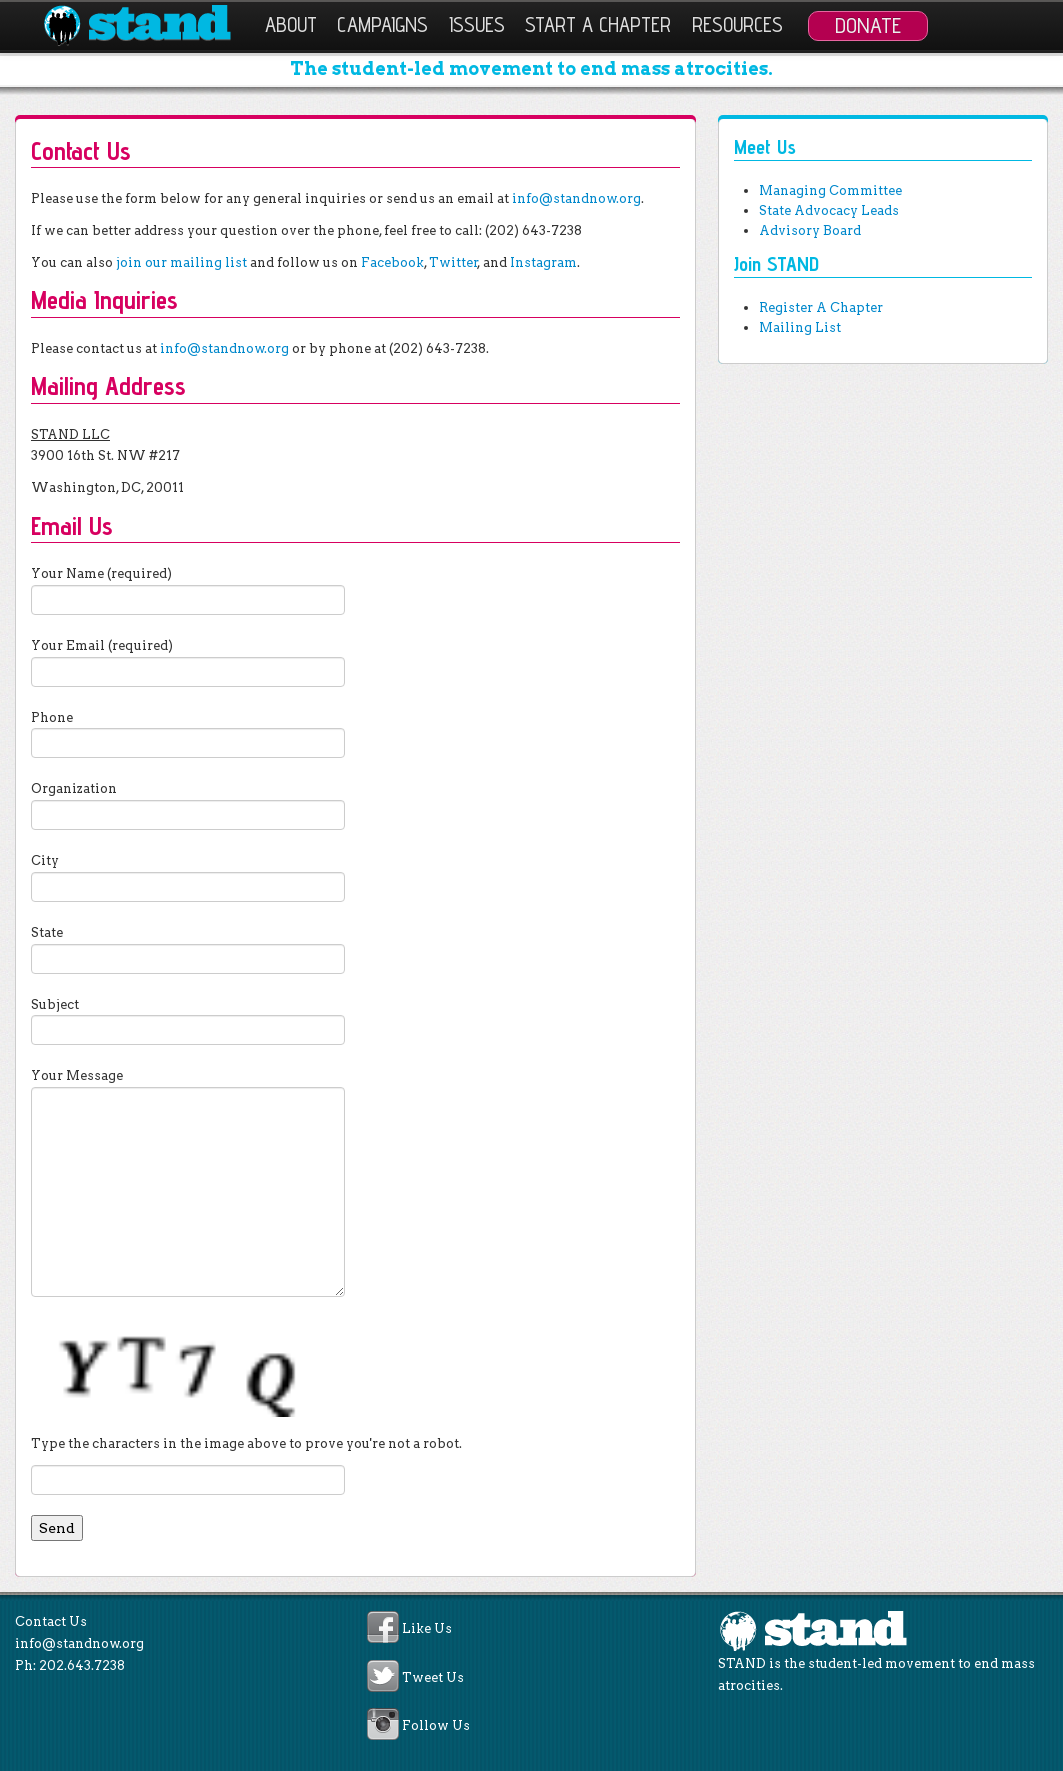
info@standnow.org (576, 198)
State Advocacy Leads (829, 210)
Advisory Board (810, 230)
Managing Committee (830, 190)
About (291, 24)
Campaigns (382, 24)
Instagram (543, 262)
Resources (737, 24)
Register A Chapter (821, 307)
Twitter (453, 262)
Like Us (427, 1629)
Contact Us (51, 1621)
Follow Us (436, 1725)
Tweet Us (433, 1677)
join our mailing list (181, 262)
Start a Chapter (598, 24)
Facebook (392, 262)
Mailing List (800, 327)
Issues (477, 24)
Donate (868, 25)
